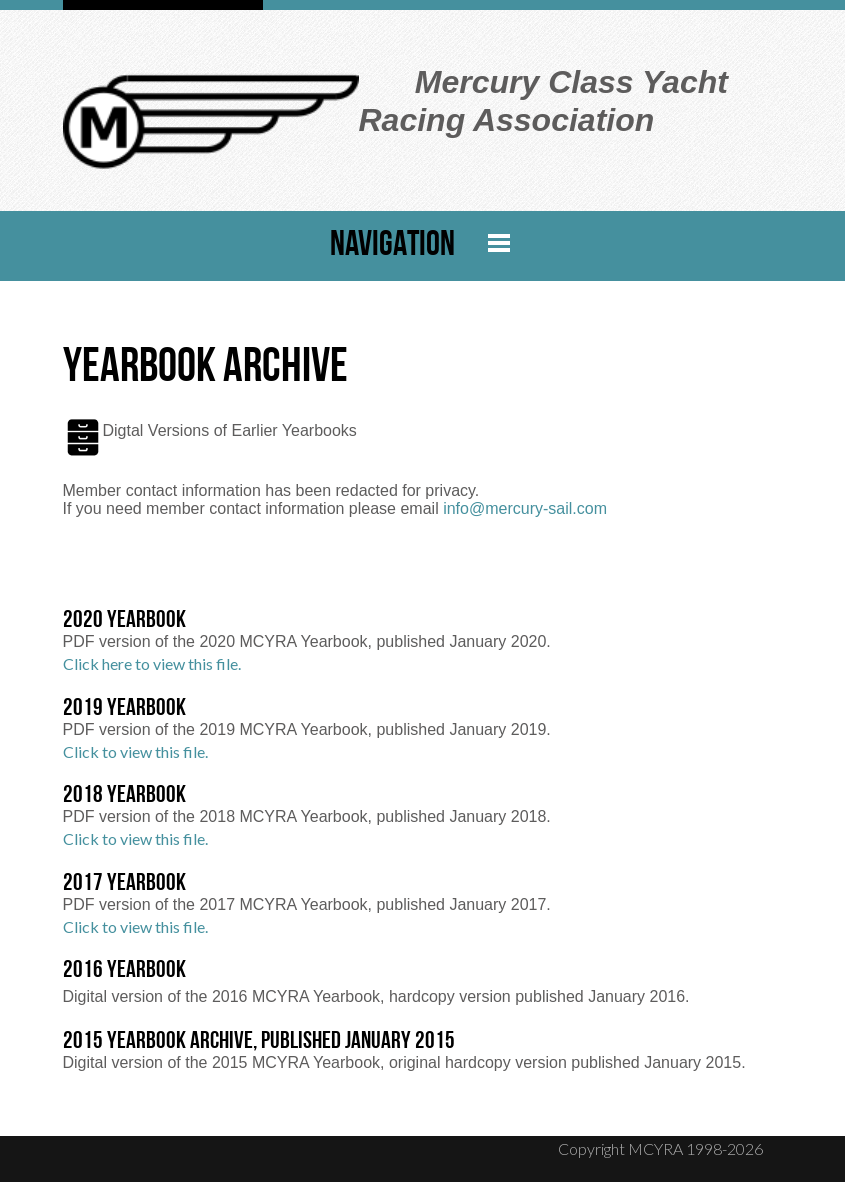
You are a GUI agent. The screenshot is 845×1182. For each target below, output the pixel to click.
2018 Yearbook (124, 796)
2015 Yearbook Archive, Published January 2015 (259, 1042)
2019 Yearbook (124, 709)
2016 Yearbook (124, 971)
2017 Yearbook (124, 884)
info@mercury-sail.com (525, 508)
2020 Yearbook (124, 621)
